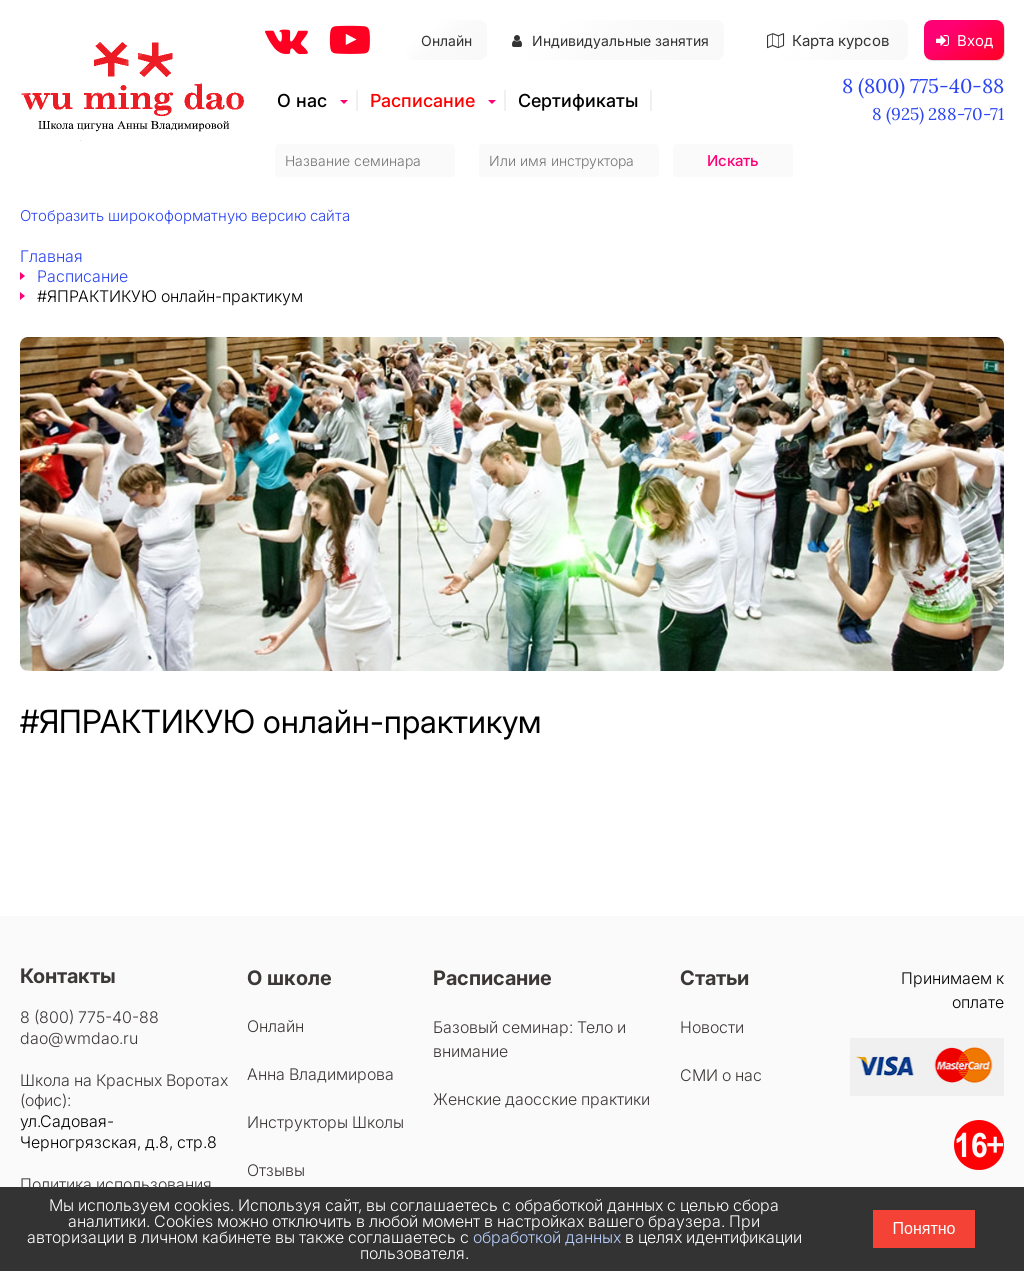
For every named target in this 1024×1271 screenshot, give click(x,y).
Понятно (924, 1228)
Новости (712, 1027)
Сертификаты (578, 100)
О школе (289, 978)
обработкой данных (547, 1237)
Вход (964, 40)
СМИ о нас (721, 1075)
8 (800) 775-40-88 (923, 85)
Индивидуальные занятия (610, 40)
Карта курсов (828, 40)
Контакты (68, 976)
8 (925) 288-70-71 (938, 114)
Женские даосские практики (541, 1099)
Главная (51, 256)
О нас (302, 100)
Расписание (422, 100)
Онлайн (446, 40)
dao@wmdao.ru (79, 1038)
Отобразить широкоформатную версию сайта (185, 215)
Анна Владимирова (320, 1074)
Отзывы (276, 1170)
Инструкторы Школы (325, 1122)
